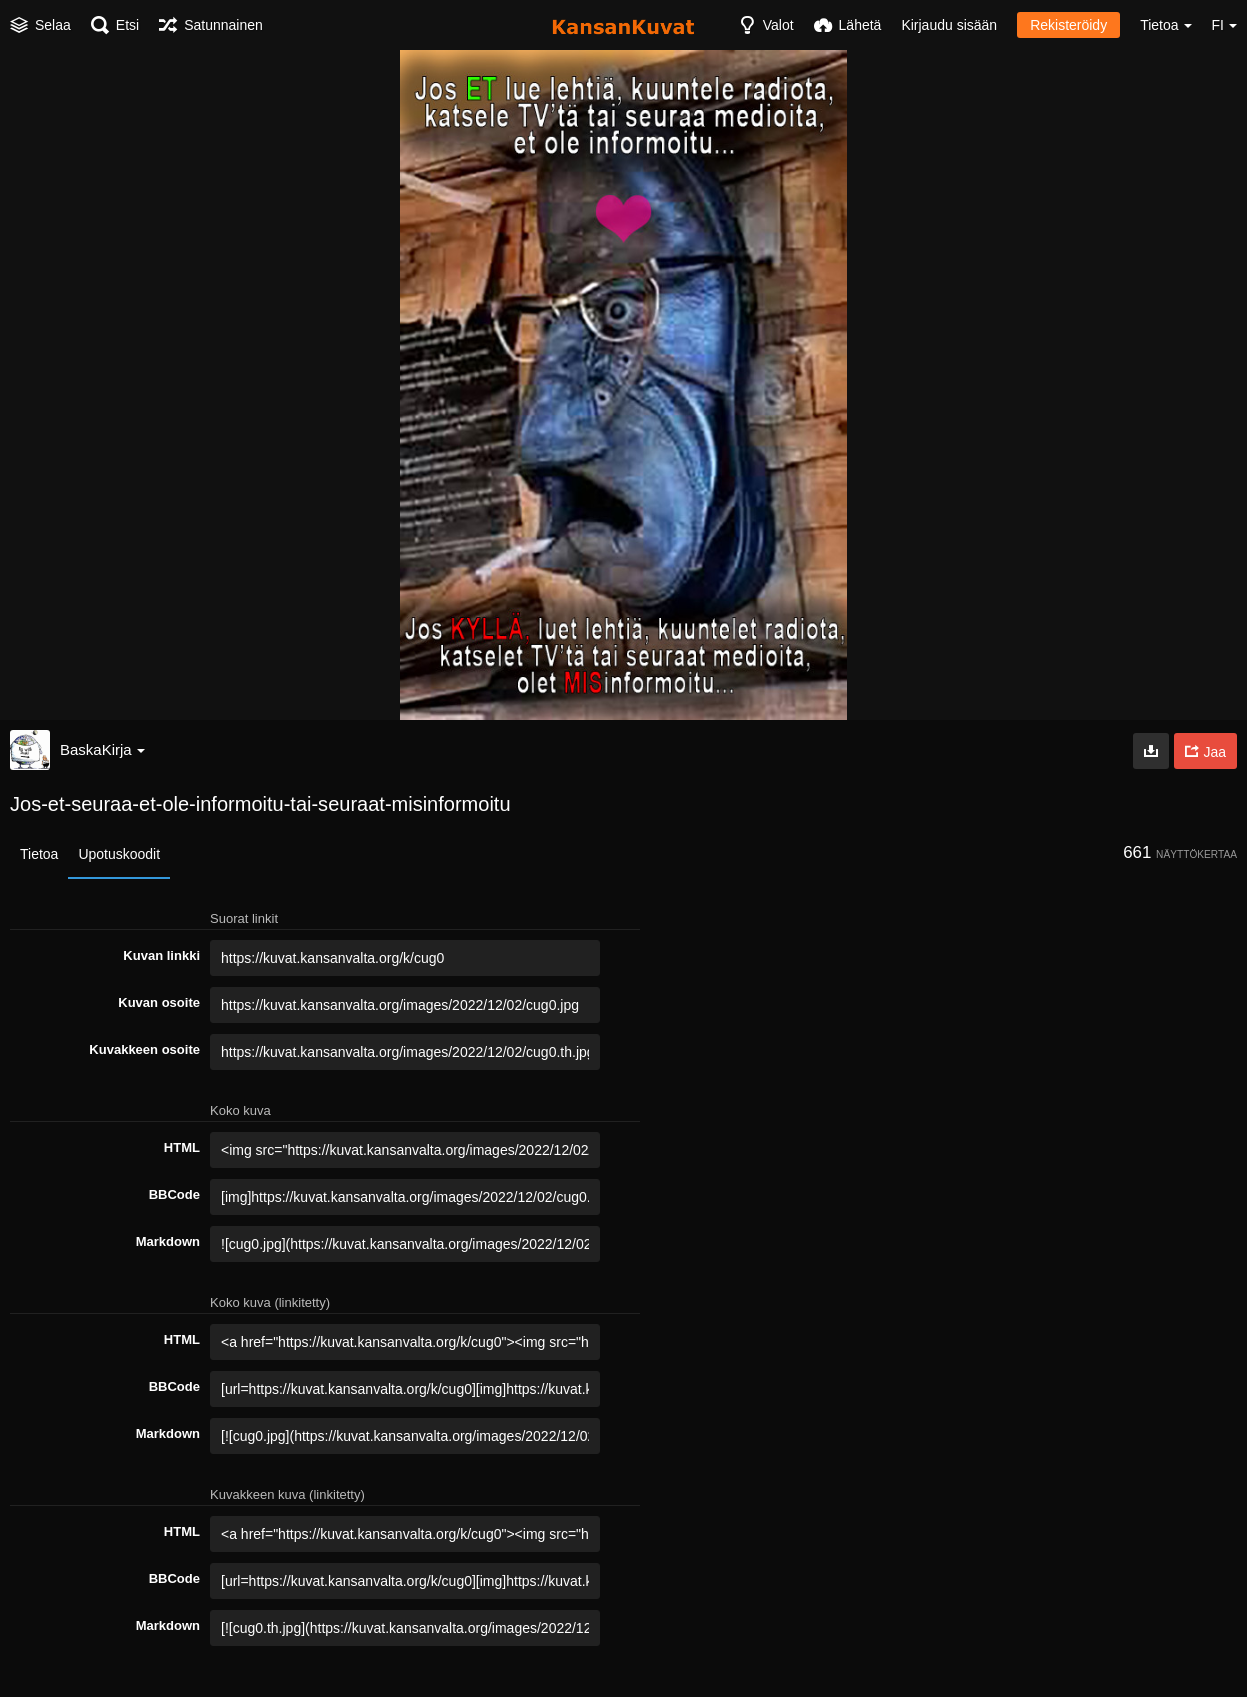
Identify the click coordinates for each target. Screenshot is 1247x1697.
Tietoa (39, 854)
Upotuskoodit (119, 854)
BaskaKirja (102, 749)
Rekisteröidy (1068, 25)
